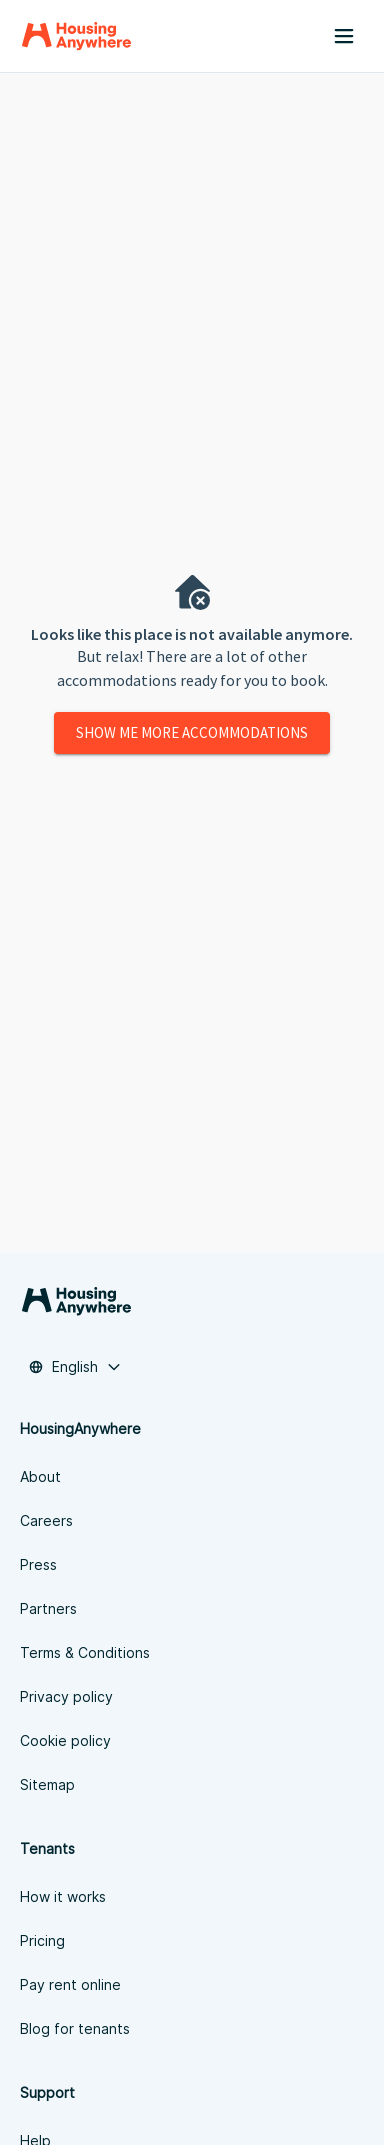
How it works (63, 1896)
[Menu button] (344, 36)
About (40, 1476)
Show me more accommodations (192, 732)
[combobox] (75, 1367)
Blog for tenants (75, 2028)
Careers (46, 1520)
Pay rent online (70, 1984)
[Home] (76, 36)
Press (38, 1564)
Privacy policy (66, 1696)
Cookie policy (65, 1740)
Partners (48, 1608)
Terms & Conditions (85, 1652)
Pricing (42, 1940)
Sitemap (47, 1784)
